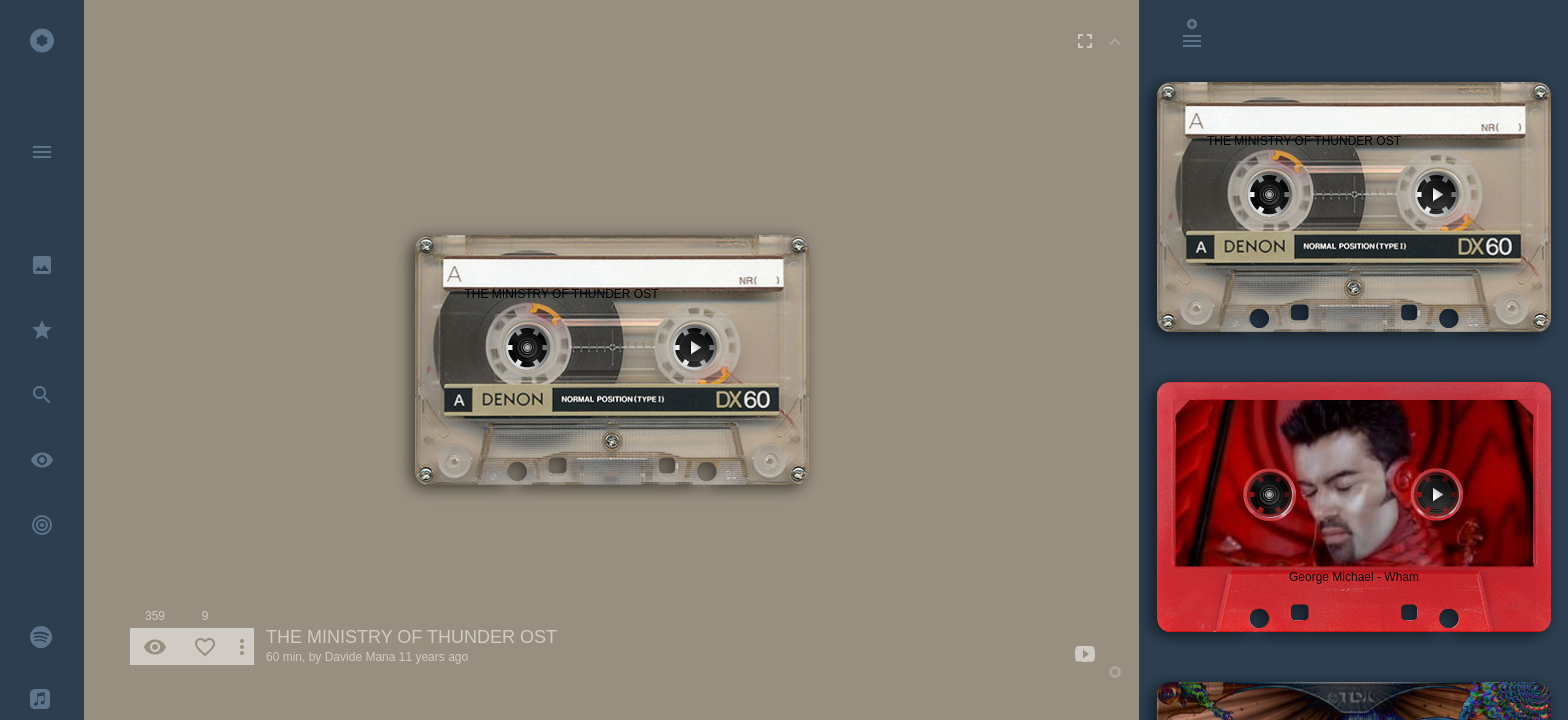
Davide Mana (360, 657)
